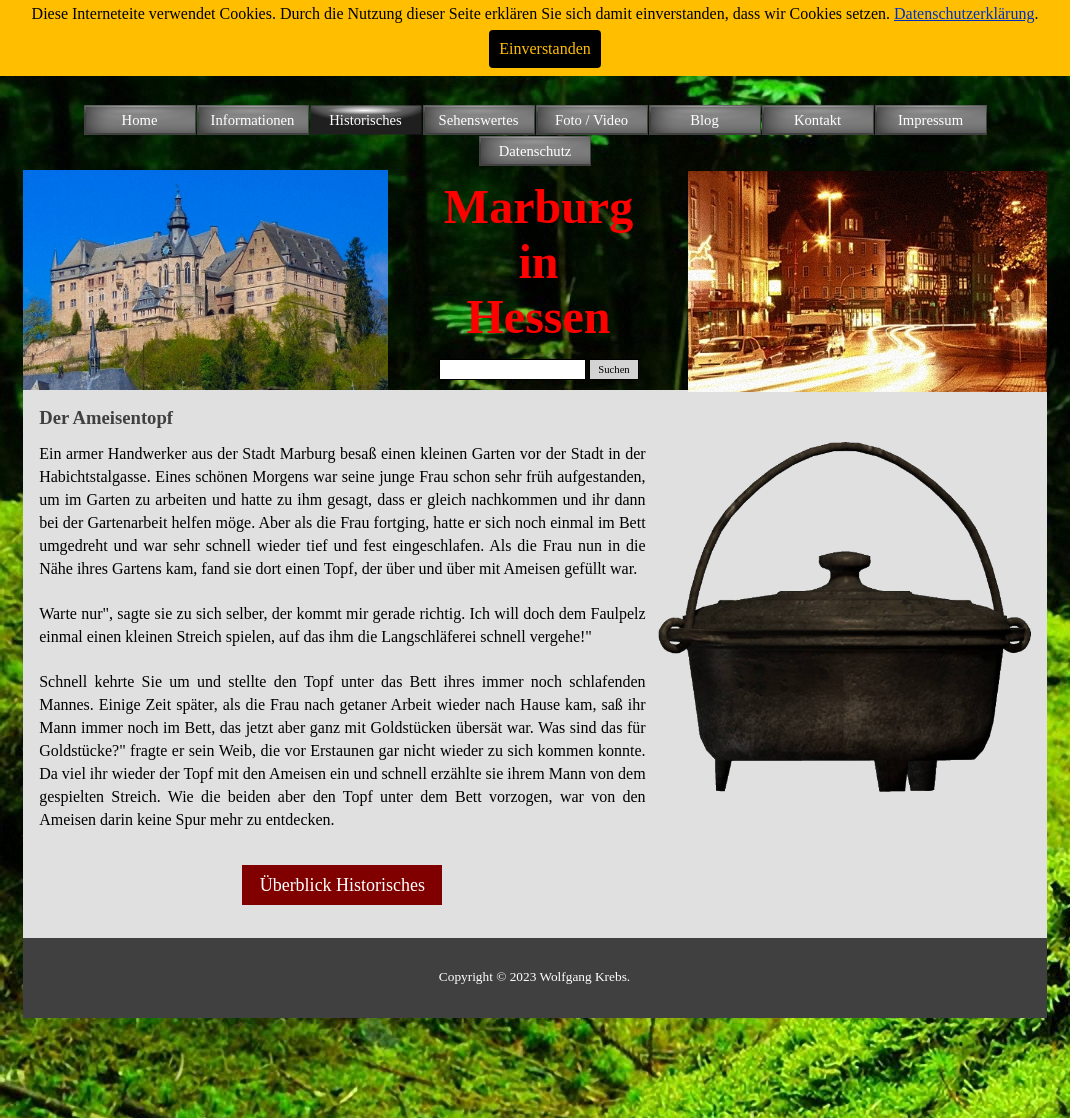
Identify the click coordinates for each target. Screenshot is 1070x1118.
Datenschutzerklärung (964, 13)
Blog (704, 120)
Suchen (613, 369)
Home (140, 120)
